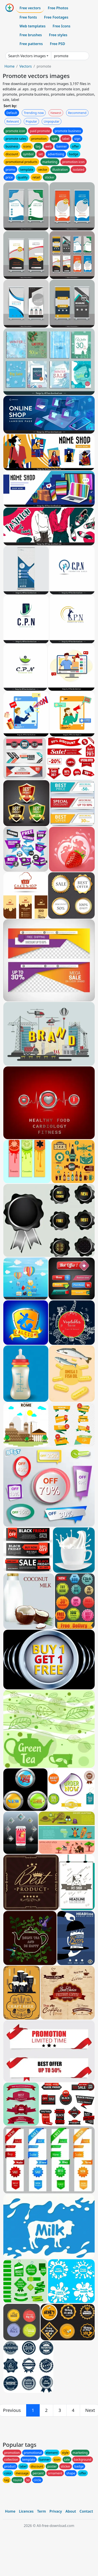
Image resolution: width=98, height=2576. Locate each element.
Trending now (34, 113)
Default (11, 113)
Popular (31, 121)
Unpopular (51, 121)
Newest (56, 113)
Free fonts (28, 17)
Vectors (25, 66)
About (70, 2511)
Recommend (77, 113)
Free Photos (58, 8)
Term (41, 2511)
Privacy (55, 2511)
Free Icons (61, 26)
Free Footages (56, 17)
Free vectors (30, 8)
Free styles (58, 34)
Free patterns (31, 43)
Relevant (12, 121)
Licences (26, 2511)
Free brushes (31, 34)
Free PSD (57, 43)
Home (9, 66)
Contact (86, 2511)
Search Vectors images (27, 55)
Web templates (32, 26)
